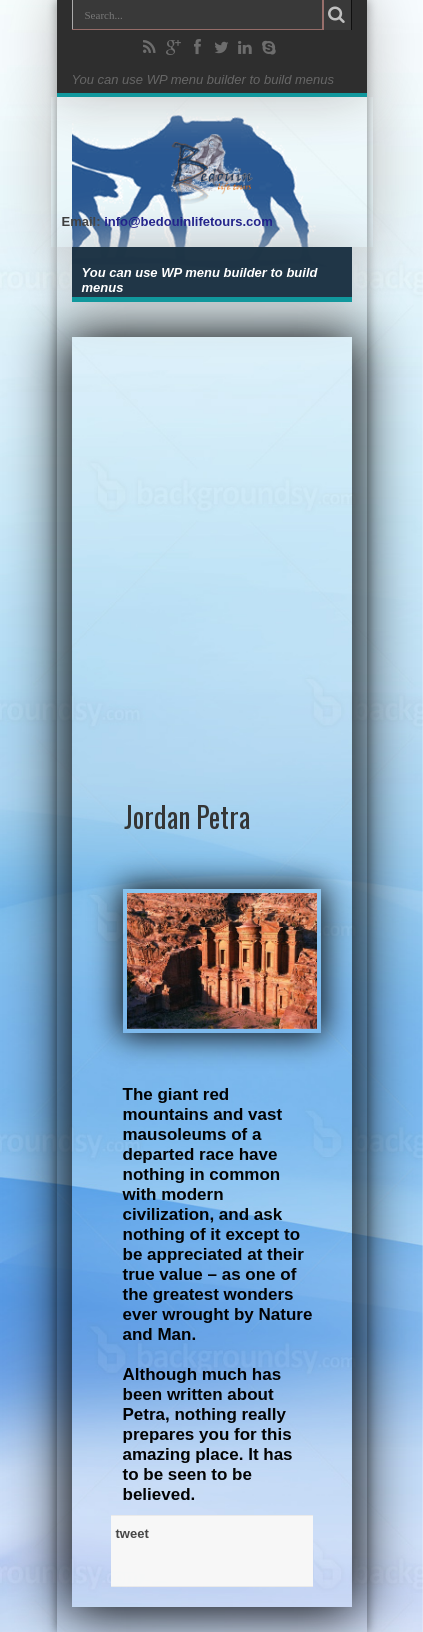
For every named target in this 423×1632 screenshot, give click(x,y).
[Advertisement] (211, 548)
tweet (132, 1533)
